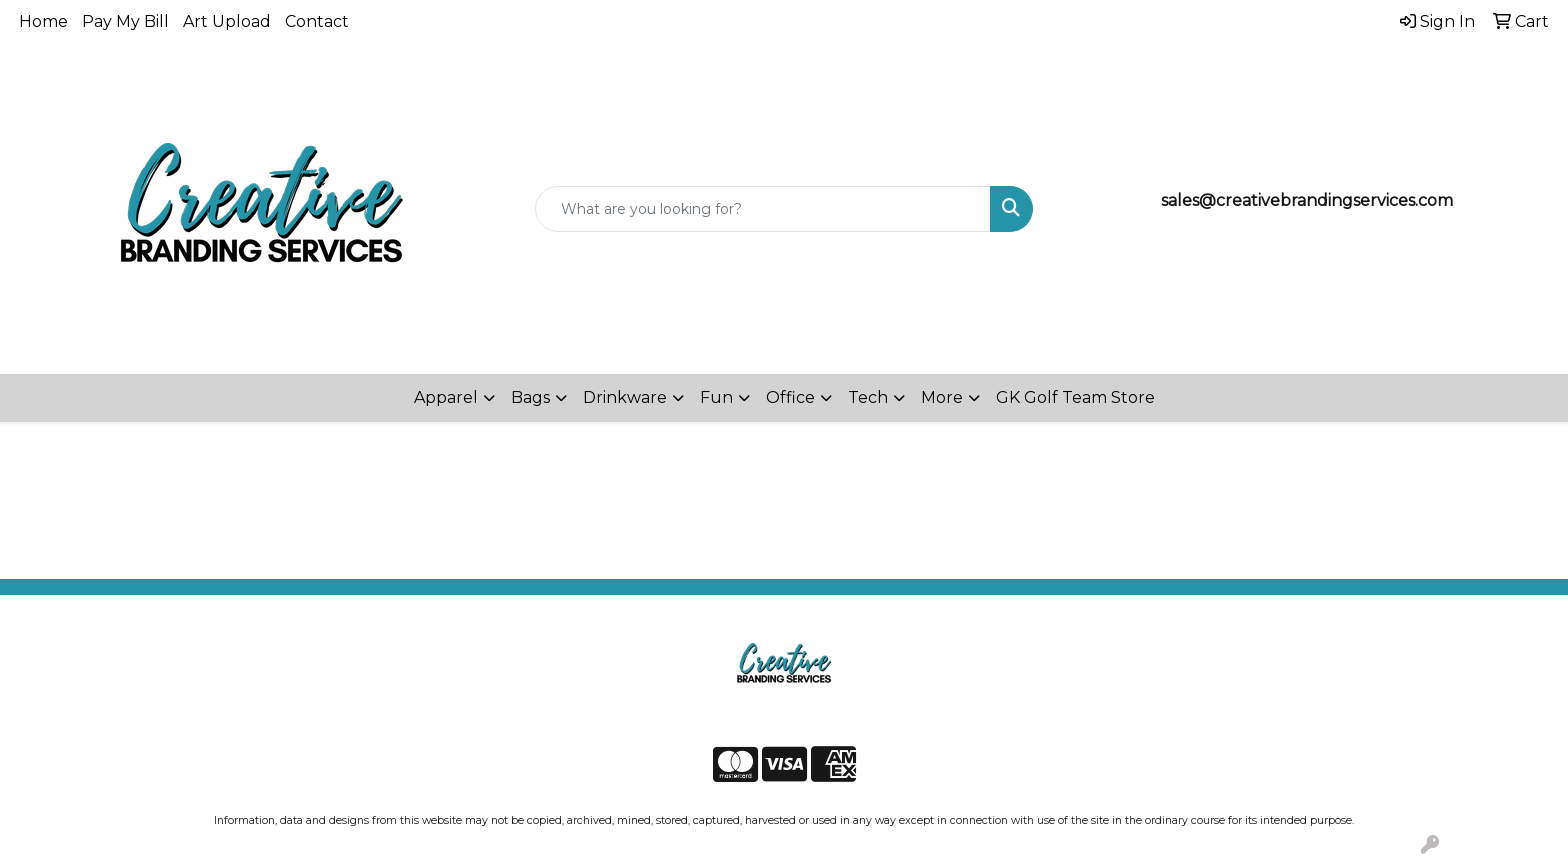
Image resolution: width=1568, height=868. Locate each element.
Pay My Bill (125, 21)
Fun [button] (716, 397)
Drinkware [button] (625, 397)
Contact (317, 21)
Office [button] (790, 397)
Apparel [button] (446, 397)
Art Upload (227, 21)
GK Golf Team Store (1075, 397)
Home (43, 21)
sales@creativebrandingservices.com (1307, 200)
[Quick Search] (763, 209)
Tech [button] (868, 397)
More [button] (942, 397)
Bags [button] (530, 397)
